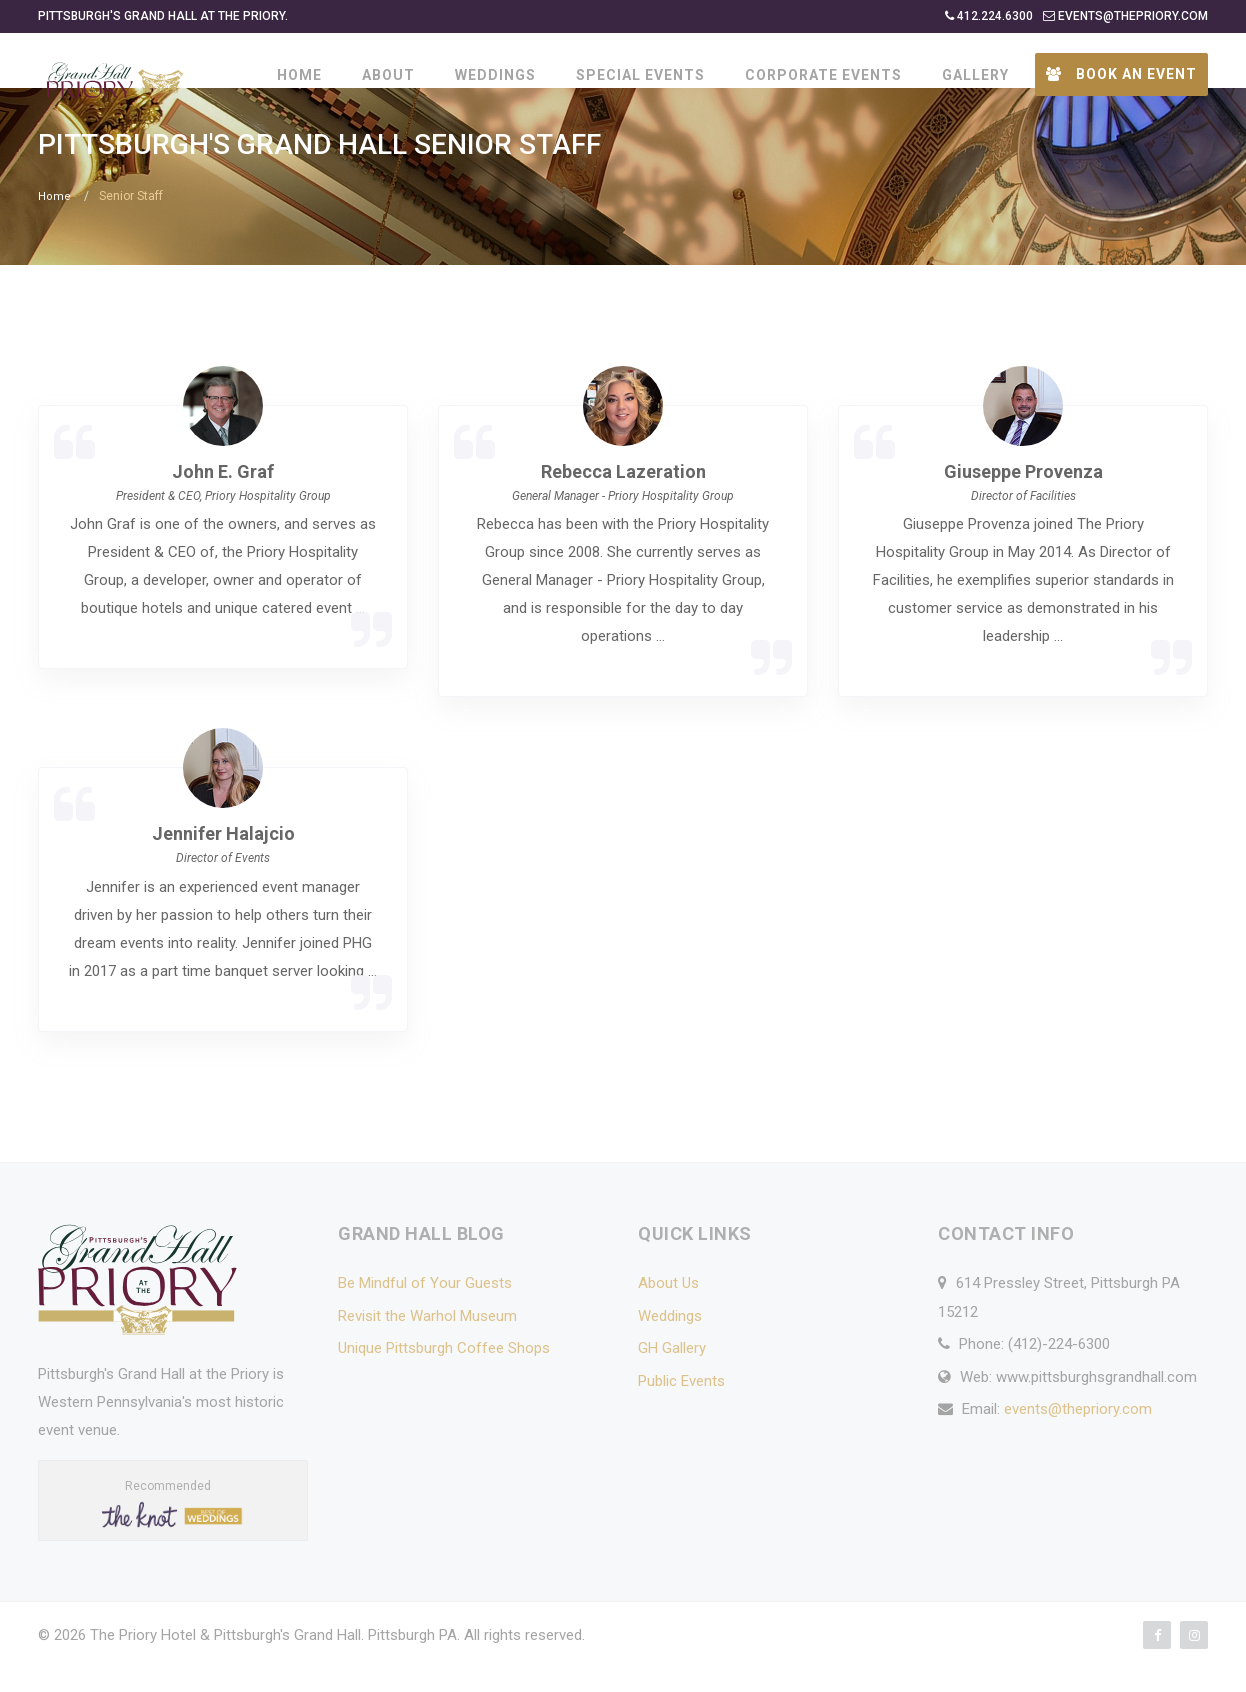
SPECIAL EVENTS (640, 75)
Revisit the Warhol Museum (427, 1344)
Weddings (670, 1344)
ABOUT (388, 75)
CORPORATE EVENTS (823, 75)
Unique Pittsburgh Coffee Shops (444, 1376)
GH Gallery (672, 1376)
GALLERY (975, 75)
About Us (668, 1311)
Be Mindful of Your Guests (425, 1311)
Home (54, 225)
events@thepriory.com (1078, 1437)
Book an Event (1121, 74)
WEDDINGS (495, 75)
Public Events (681, 1409)
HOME (299, 75)
